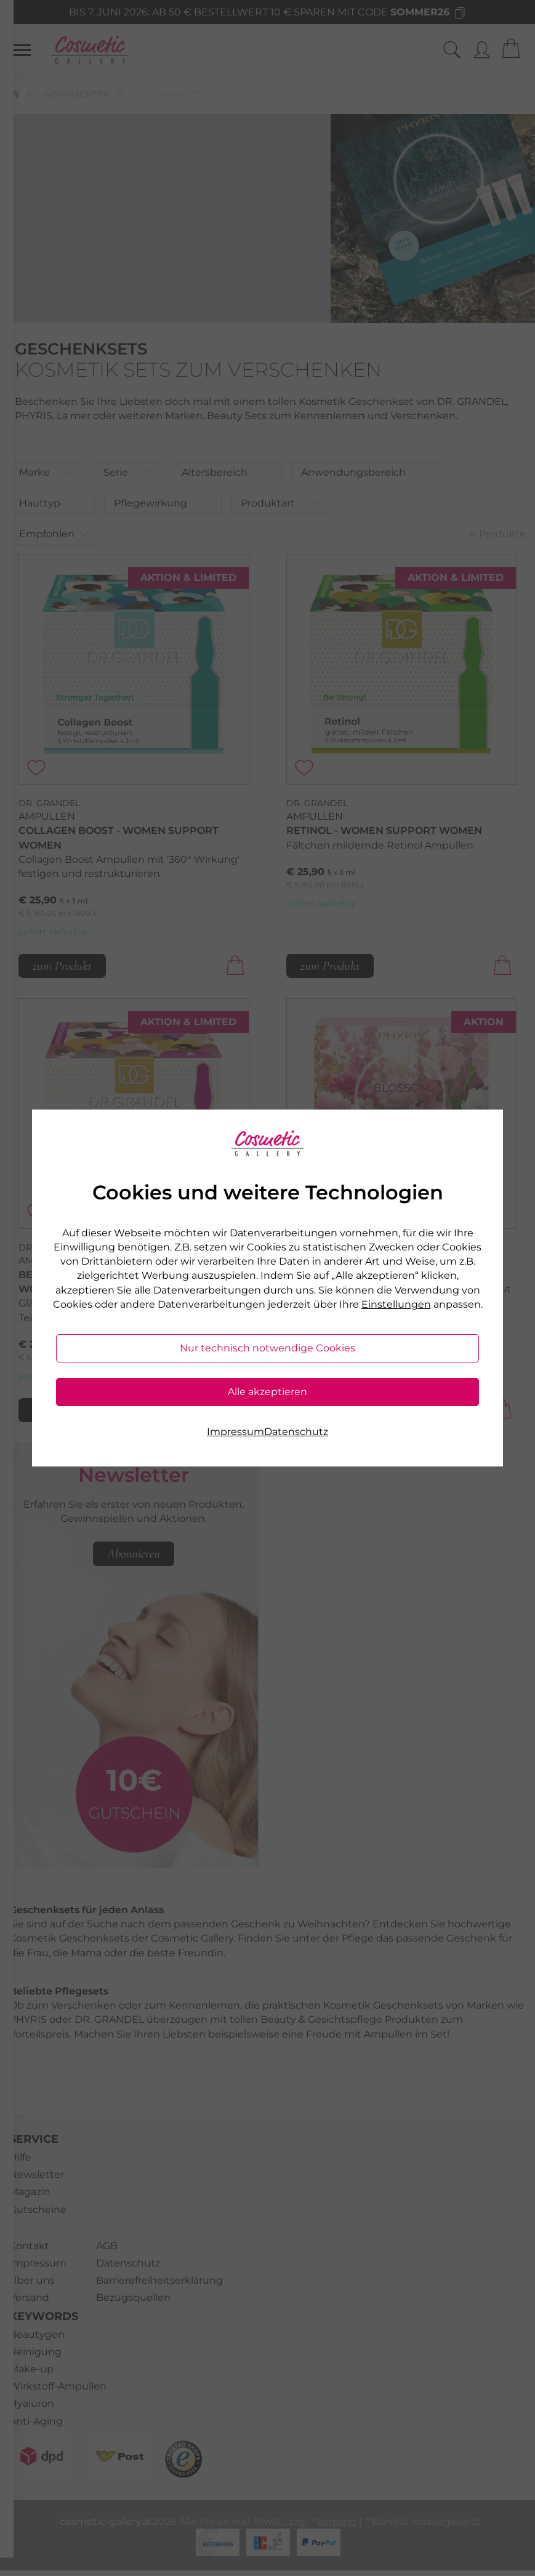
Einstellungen (396, 1304)
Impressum (235, 1432)
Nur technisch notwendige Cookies (267, 1348)
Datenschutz (296, 1432)
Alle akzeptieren (267, 1392)
